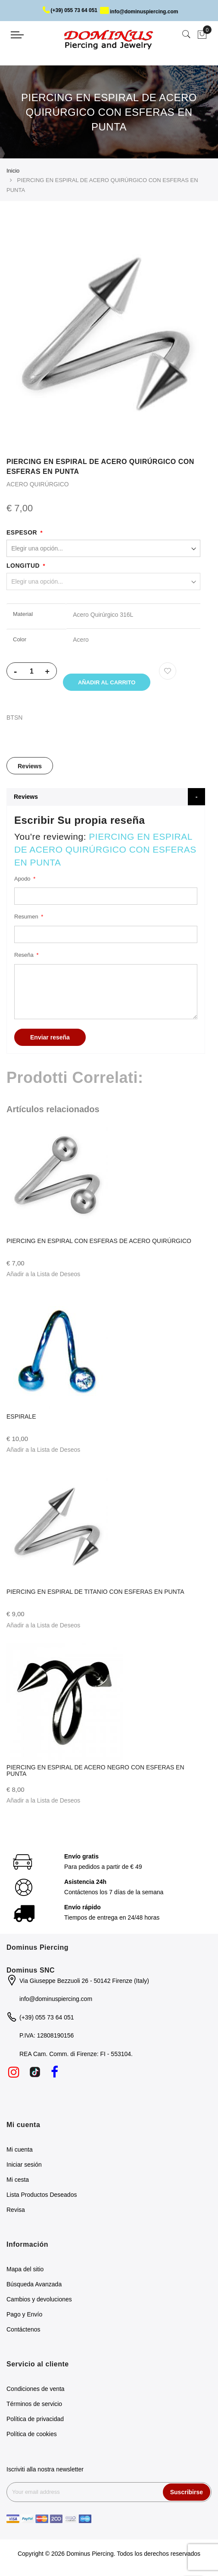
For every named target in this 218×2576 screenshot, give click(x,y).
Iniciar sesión (24, 2166)
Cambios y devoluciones (39, 2301)
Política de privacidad (35, 2420)
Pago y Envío (24, 2316)
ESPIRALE (21, 1417)
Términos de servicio (34, 2405)
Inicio (12, 170)
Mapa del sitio (25, 2270)
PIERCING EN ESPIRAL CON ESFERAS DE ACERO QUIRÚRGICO (98, 1242)
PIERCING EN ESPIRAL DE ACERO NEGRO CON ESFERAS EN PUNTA (95, 1772)
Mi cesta (17, 2181)
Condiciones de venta (35, 2390)
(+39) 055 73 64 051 (70, 10)
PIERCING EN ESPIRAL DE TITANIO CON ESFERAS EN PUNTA (95, 1593)
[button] (43, 1275)
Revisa (15, 2211)
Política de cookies (31, 2435)
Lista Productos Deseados (41, 2196)
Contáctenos (23, 2331)
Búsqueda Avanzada (34, 2285)
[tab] (29, 767)
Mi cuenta (19, 2151)
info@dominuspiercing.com (139, 12)
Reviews (30, 767)
